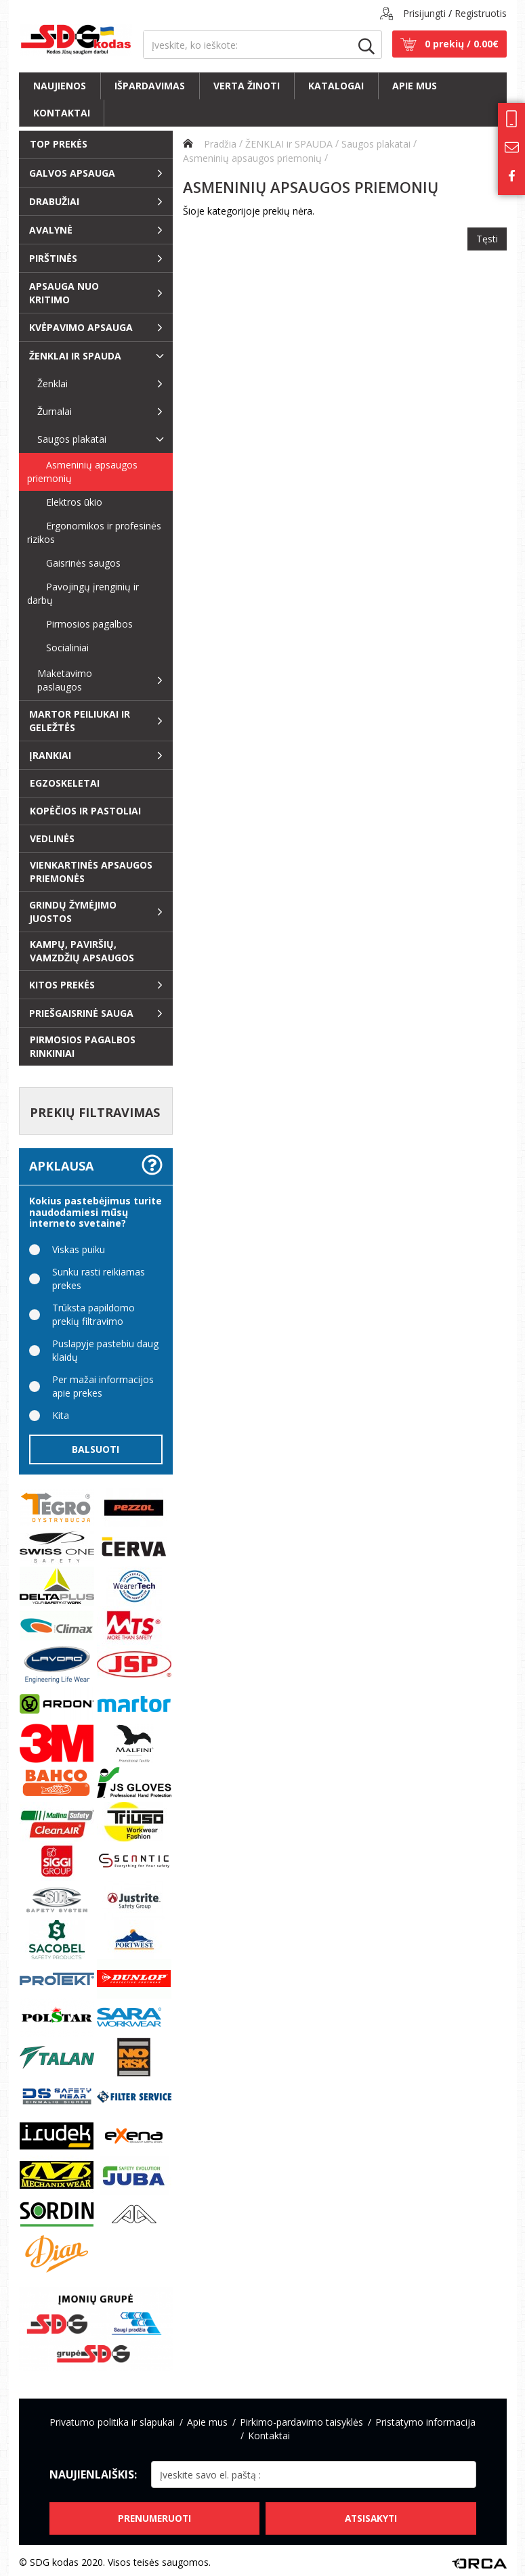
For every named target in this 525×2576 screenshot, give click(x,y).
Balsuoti (95, 1449)
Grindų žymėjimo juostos (73, 911)
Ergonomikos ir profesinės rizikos (94, 532)
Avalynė (50, 229)
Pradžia (209, 143)
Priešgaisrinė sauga (81, 1013)
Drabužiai (54, 201)
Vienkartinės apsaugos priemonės (91, 871)
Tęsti (487, 236)
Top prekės (58, 143)
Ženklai (52, 383)
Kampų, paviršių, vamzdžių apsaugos (82, 951)
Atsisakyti (371, 2514)
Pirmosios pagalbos (80, 623)
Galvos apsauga (72, 173)
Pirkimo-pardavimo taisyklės (301, 2422)
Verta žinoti (246, 85)
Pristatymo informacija (425, 2422)
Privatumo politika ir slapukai (112, 2422)
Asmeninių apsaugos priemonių (82, 471)
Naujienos (59, 85)
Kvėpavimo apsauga (81, 327)
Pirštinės (53, 258)
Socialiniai (58, 647)
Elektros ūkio (64, 502)
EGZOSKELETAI (65, 783)
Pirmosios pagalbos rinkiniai (82, 1046)
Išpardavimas (149, 85)
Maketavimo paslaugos (64, 680)
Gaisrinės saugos (74, 562)
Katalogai (336, 85)
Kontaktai (61, 112)
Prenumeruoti (154, 2514)
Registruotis (481, 13)
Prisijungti (424, 13)
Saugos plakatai (71, 439)
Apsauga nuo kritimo (64, 293)
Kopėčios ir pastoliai (85, 810)
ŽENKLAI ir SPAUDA (75, 355)
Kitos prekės (62, 984)
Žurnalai (54, 411)
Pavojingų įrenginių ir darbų (83, 593)
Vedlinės (52, 838)
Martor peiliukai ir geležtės (79, 720)
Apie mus (414, 85)
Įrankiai (50, 755)
